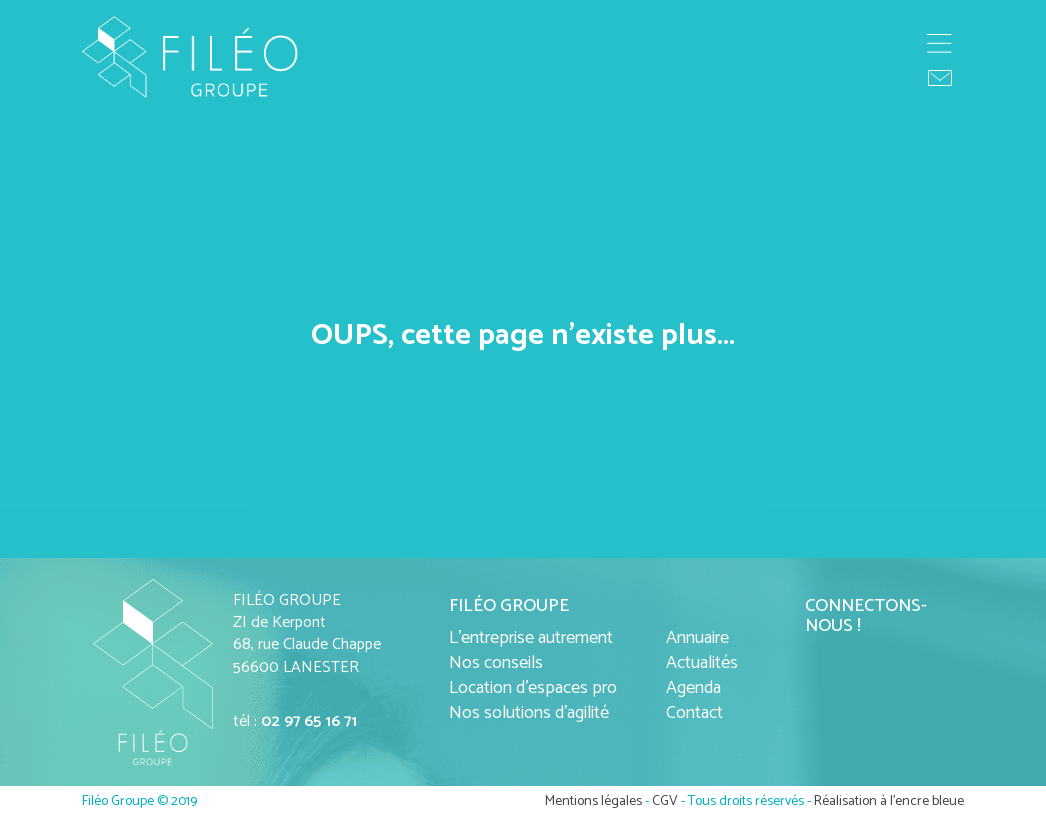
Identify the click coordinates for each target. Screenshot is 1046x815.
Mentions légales (593, 801)
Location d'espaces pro (533, 688)
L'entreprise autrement (531, 638)
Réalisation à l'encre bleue (889, 801)
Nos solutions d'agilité (529, 713)
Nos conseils (496, 663)
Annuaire (697, 638)
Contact (694, 713)
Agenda (693, 688)
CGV (665, 801)
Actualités (702, 663)
